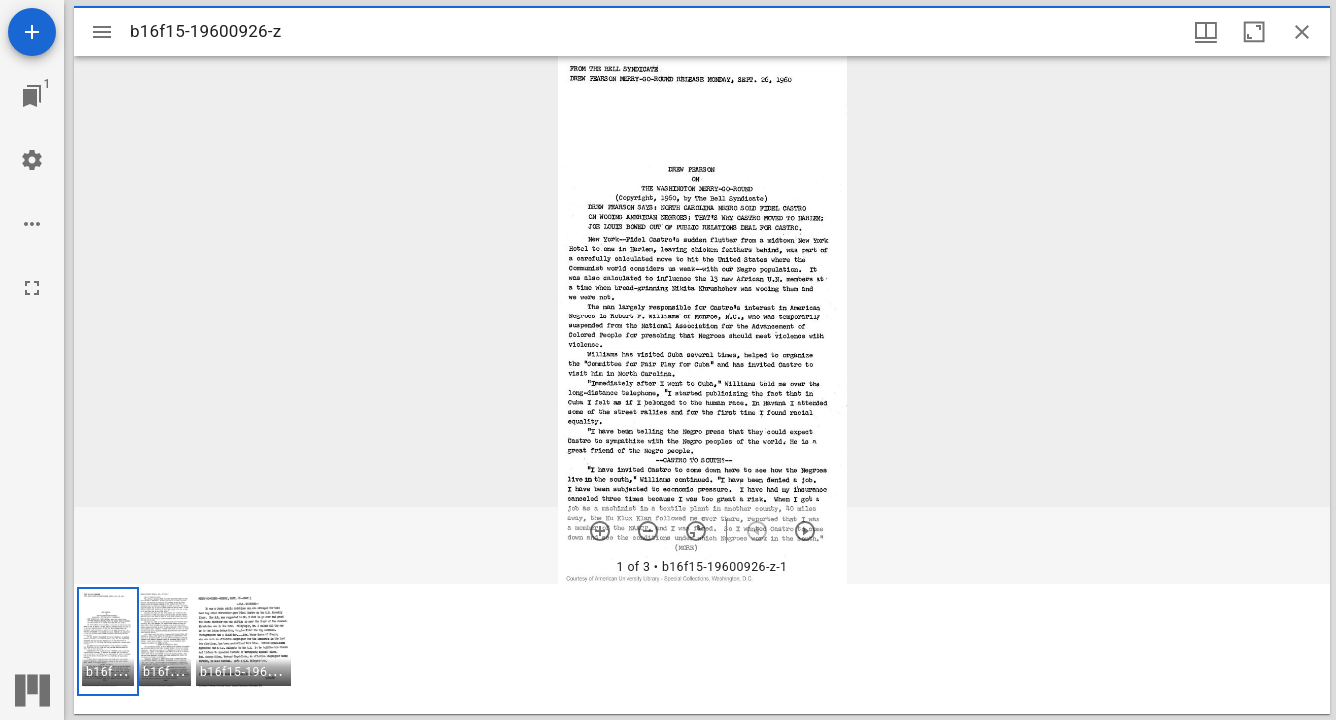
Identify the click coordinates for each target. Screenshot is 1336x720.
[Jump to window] (32, 96)
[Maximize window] (1254, 32)
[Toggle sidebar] (102, 32)
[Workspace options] (32, 224)
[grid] (702, 649)
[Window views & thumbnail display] (1206, 32)
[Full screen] (32, 288)
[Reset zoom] (696, 531)
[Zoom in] (600, 531)
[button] (108, 641)
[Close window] (1302, 32)
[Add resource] (32, 32)
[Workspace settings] (32, 160)
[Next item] (805, 531)
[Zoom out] (648, 531)
